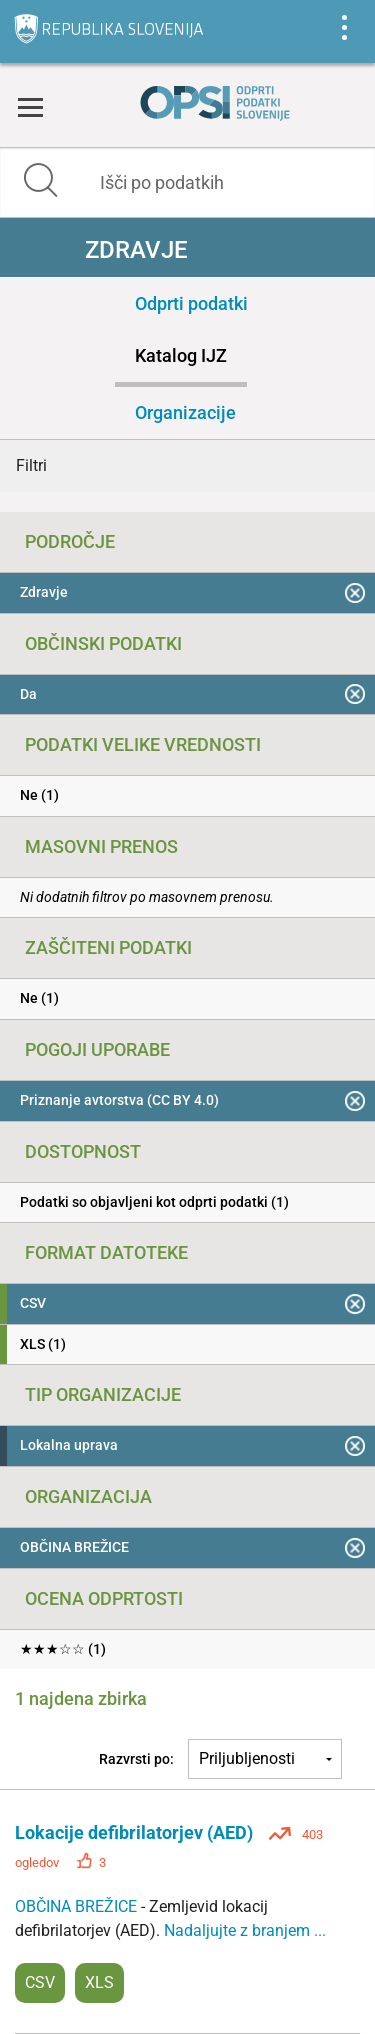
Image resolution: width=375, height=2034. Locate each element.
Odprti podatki (191, 303)
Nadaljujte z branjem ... (245, 1930)
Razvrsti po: (136, 1759)
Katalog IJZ (181, 355)
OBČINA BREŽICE (78, 1906)
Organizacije (185, 412)
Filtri (31, 465)
